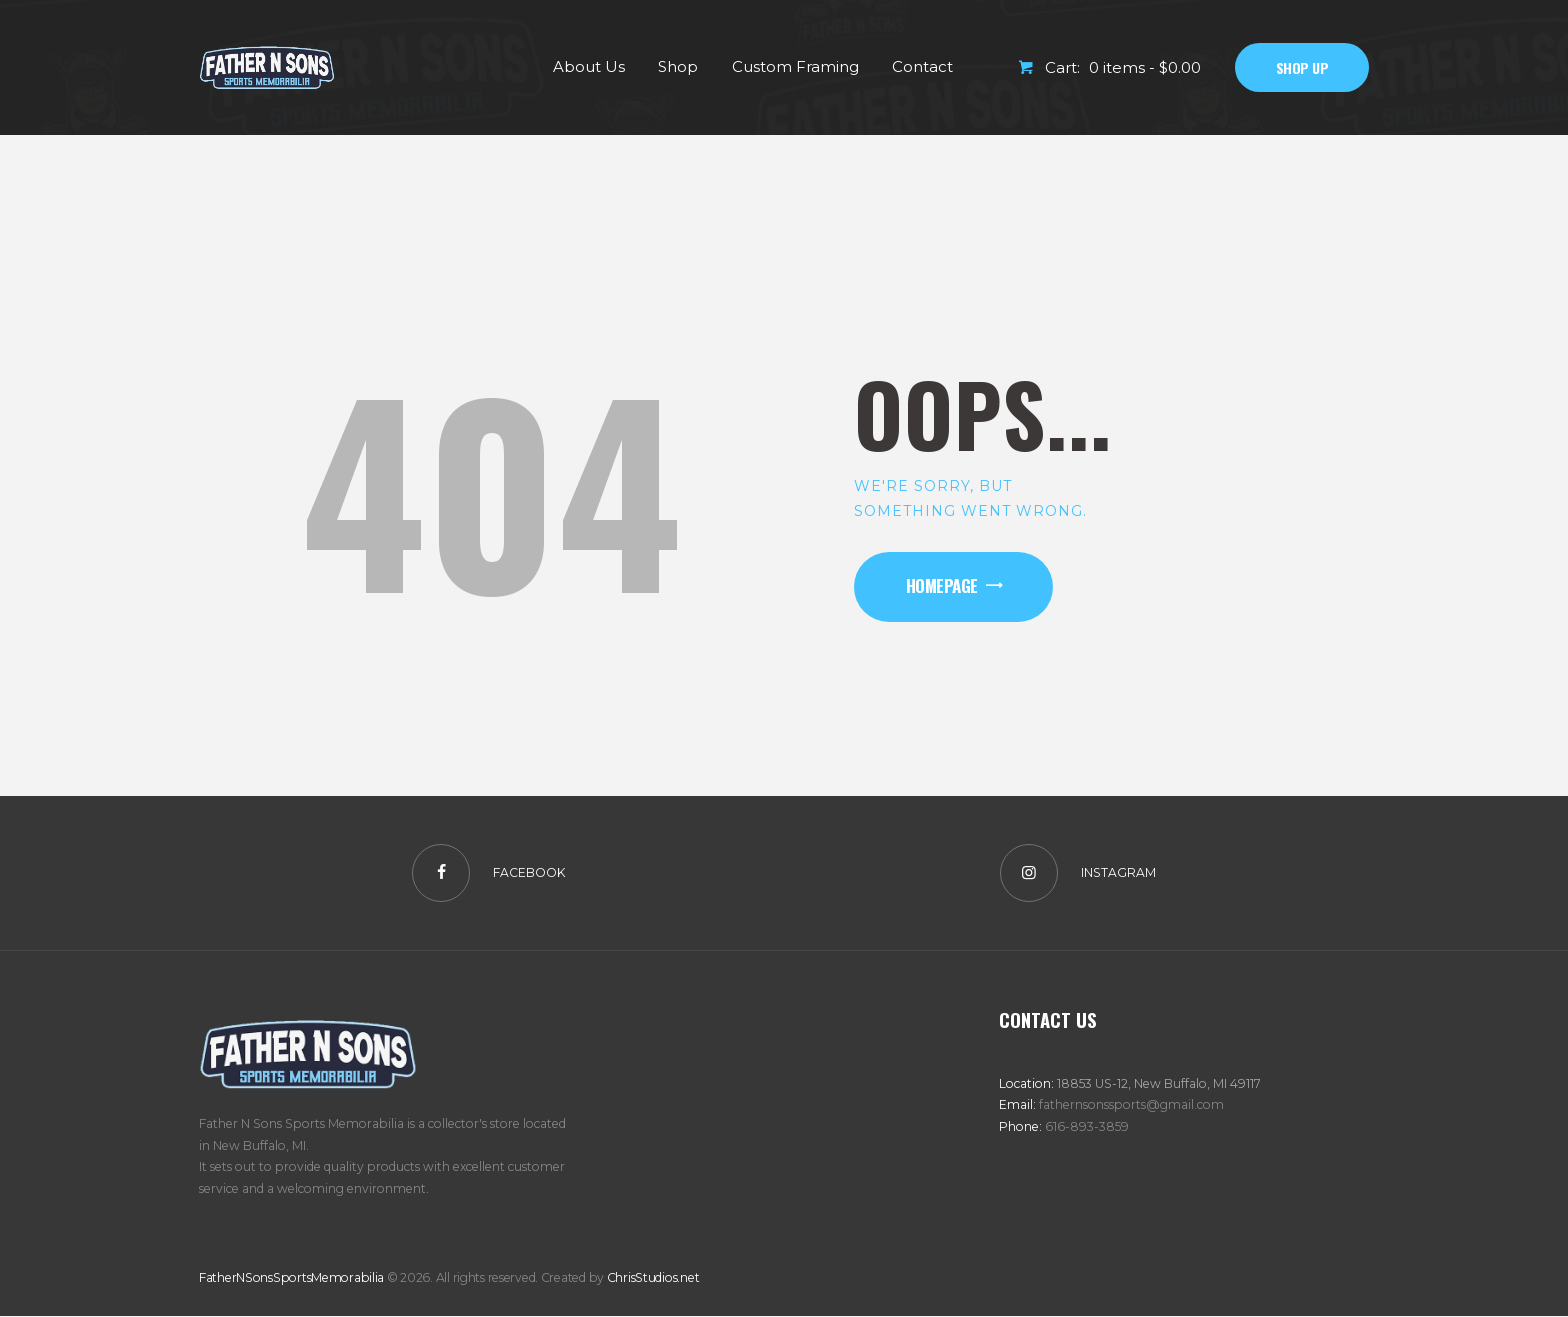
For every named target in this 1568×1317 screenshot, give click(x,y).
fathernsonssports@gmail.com (1131, 1104)
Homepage (942, 585)
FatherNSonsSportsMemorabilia (291, 1277)
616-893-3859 (1087, 1126)
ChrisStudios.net (653, 1277)
